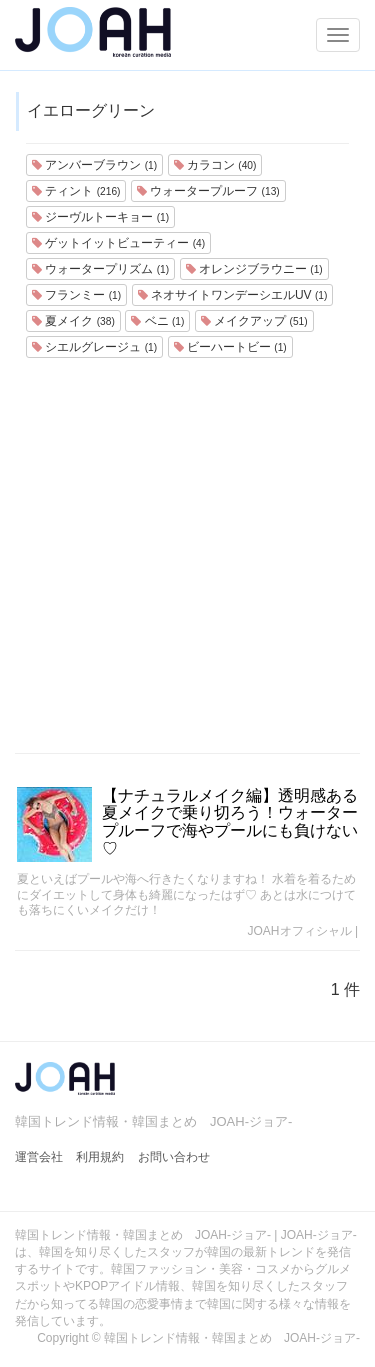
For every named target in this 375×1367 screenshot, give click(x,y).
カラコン (215, 165)
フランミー (76, 295)
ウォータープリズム (100, 269)
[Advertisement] (187, 555)
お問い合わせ (174, 1157)
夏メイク (73, 321)
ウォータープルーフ (208, 191)
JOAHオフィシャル (300, 931)
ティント (76, 191)
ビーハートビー (230, 347)
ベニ (157, 321)
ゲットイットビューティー (118, 243)
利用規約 (100, 1157)
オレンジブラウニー (254, 269)
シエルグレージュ (94, 347)
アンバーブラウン (94, 165)
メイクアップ (254, 321)
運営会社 (39, 1157)
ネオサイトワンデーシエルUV (233, 295)
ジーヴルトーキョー (100, 217)
